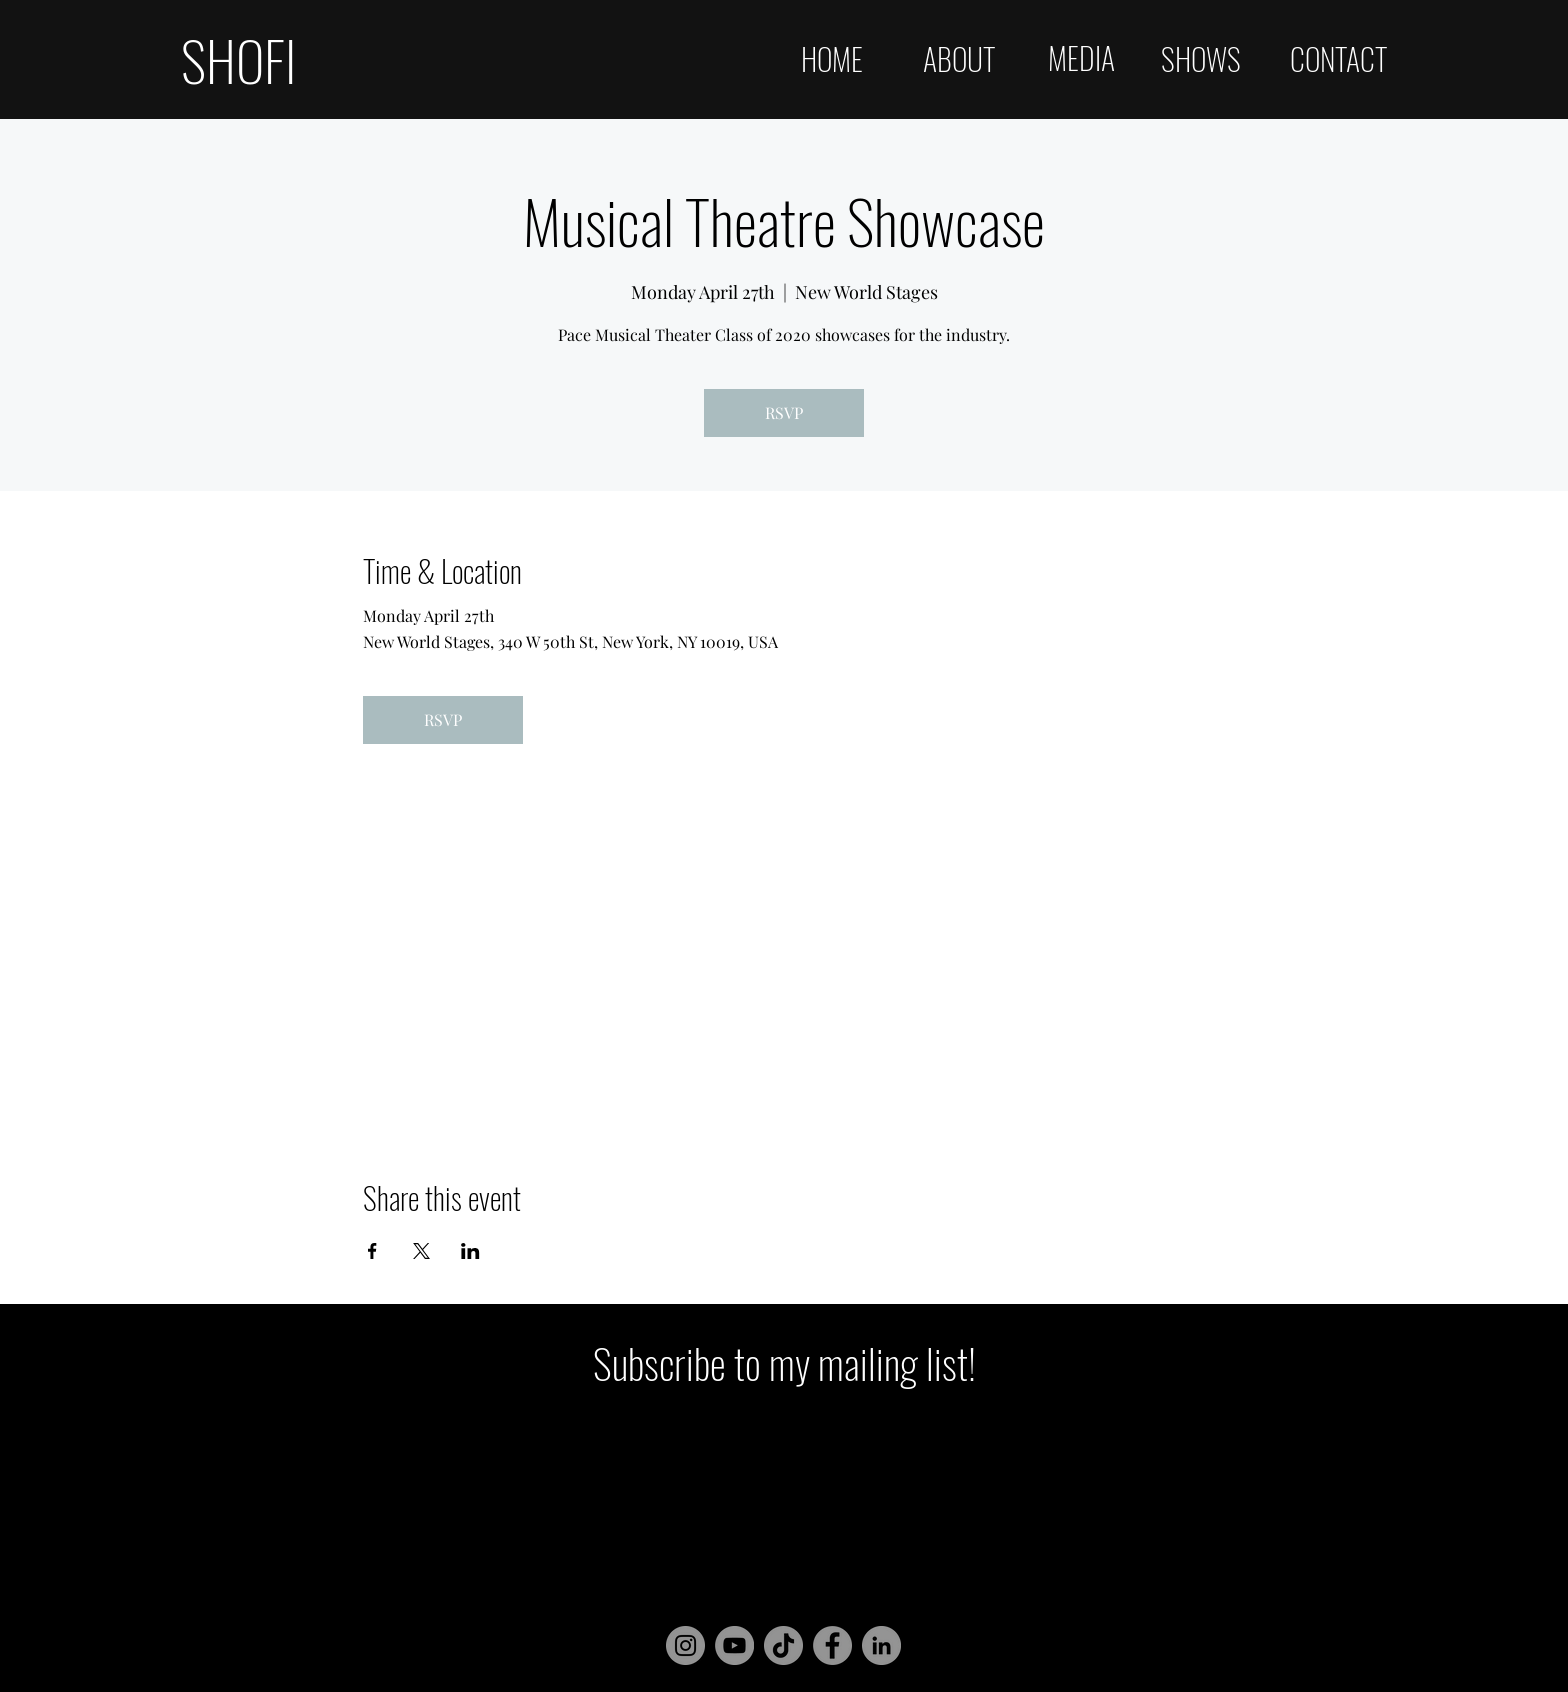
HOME (832, 58)
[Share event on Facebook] (372, 1251)
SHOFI (238, 59)
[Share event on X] (421, 1251)
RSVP (784, 412)
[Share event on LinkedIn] (470, 1251)
